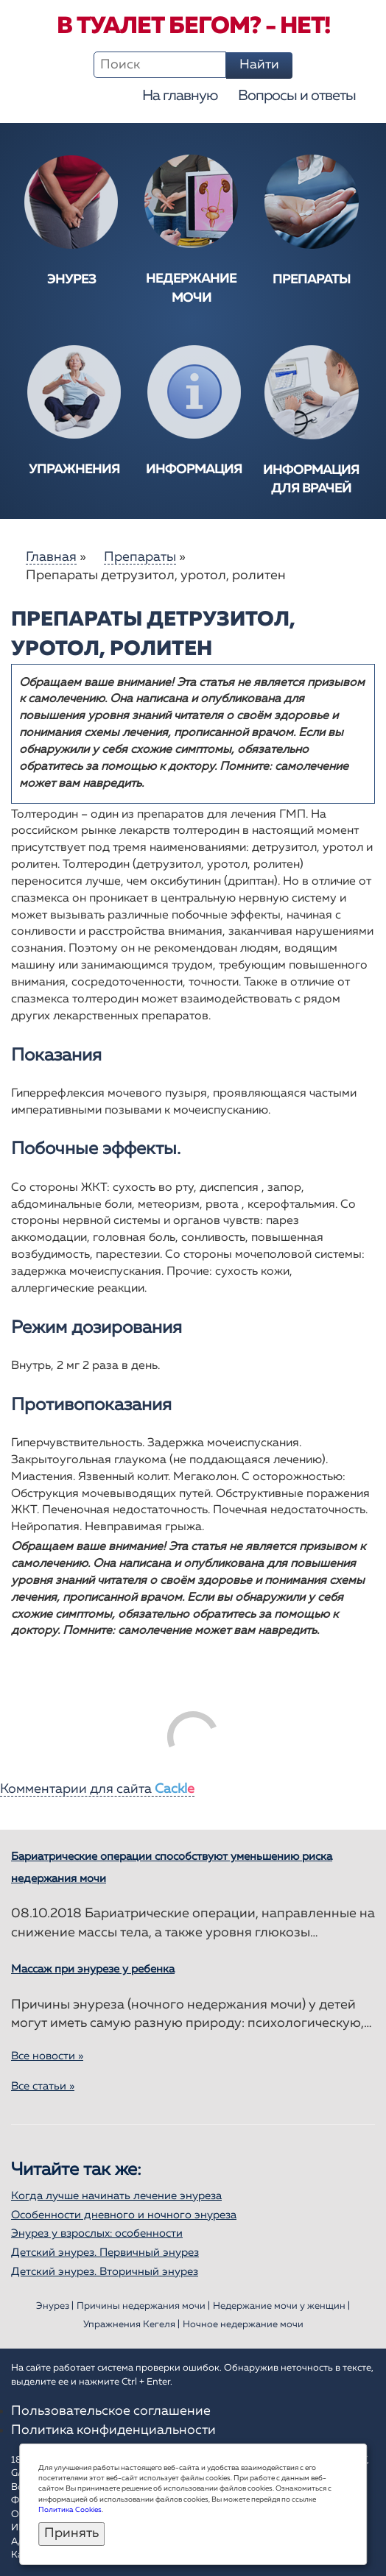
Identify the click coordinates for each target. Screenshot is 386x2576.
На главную (179, 95)
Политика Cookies (70, 2509)
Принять (71, 2533)
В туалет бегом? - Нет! (193, 26)
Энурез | (55, 2306)
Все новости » (47, 2056)
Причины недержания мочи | (143, 2306)
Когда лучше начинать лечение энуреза (116, 2195)
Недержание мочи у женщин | (281, 2306)
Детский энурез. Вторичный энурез (104, 2271)
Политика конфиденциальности (113, 2430)
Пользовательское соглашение (111, 2411)
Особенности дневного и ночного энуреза (123, 2215)
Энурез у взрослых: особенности (97, 2233)
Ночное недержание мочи (243, 2324)
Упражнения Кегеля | (131, 2324)
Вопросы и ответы (297, 95)
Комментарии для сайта (97, 1789)
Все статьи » (42, 2086)
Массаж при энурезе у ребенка (93, 1969)
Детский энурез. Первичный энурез (105, 2252)
